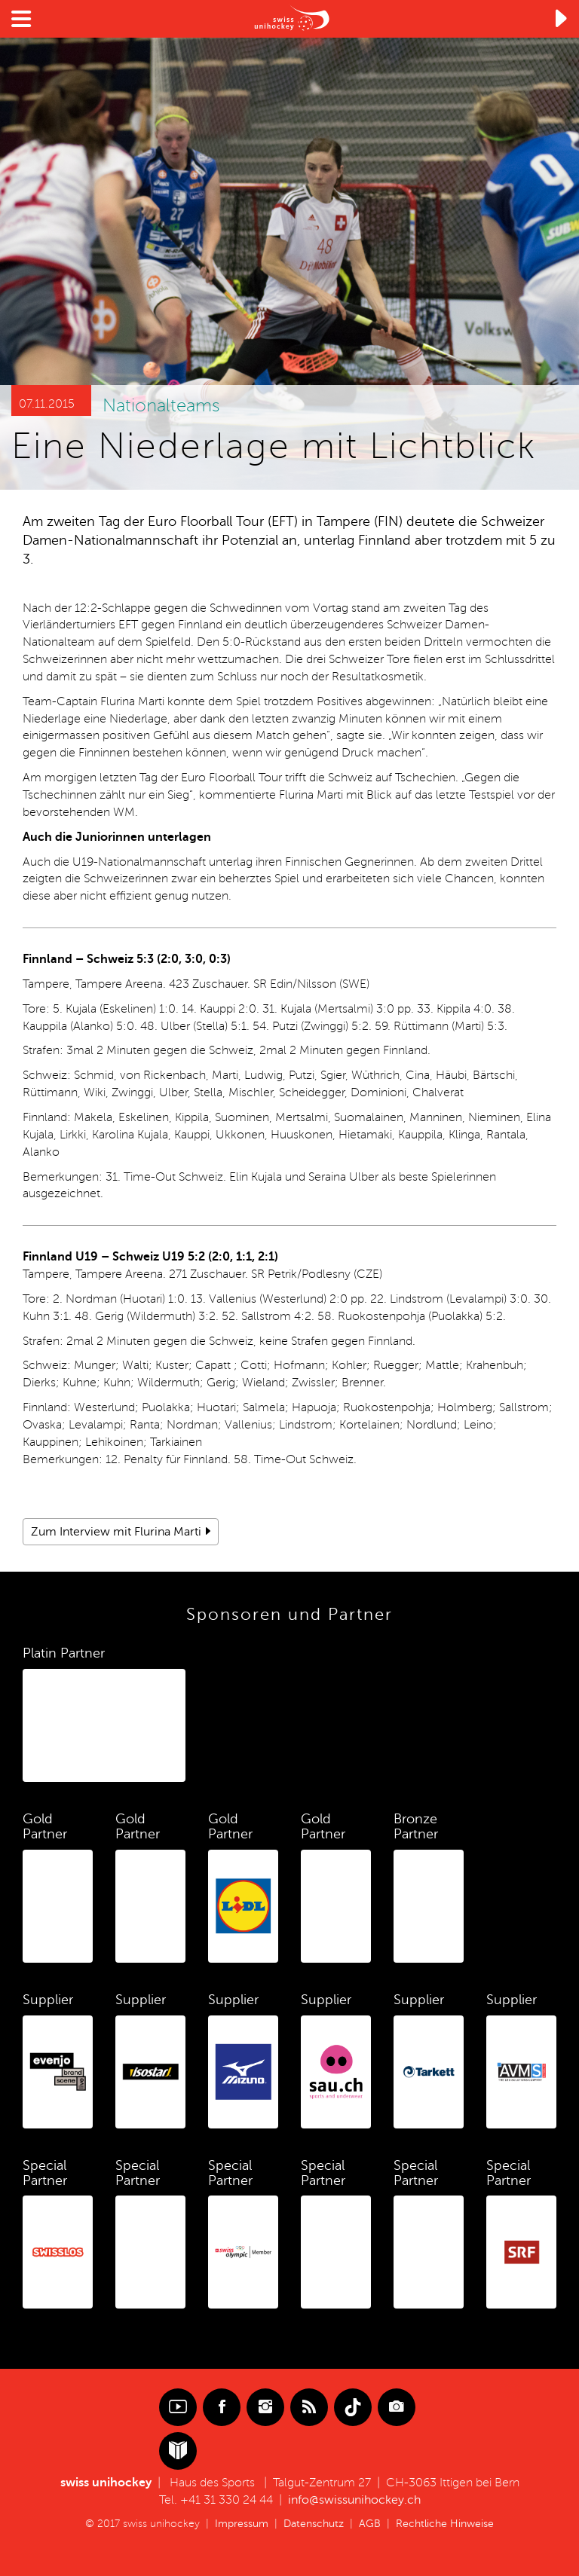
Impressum (241, 2523)
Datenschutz (313, 2523)
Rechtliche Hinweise (445, 2523)
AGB (370, 2523)
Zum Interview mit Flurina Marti (116, 1532)
